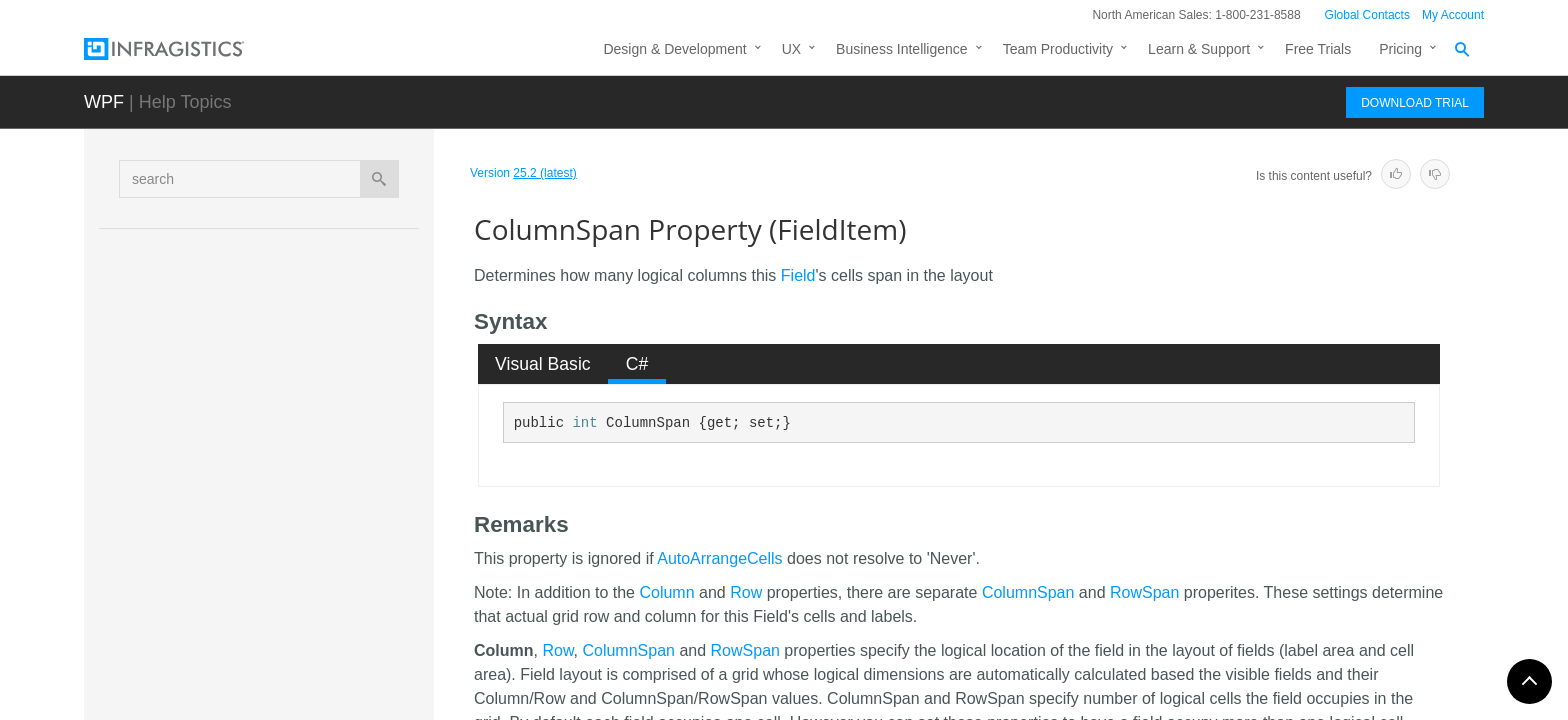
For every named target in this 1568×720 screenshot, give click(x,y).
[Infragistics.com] (184, 49)
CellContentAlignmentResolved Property (331, 409)
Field (798, 275)
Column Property (284, 454)
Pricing (1400, 49)
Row (746, 592)
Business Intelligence (902, 49)
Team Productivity (1058, 49)
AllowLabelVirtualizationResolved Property (327, 284)
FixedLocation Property (304, 560)
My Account (1453, 15)
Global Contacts (1367, 15)
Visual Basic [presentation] (543, 364)
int (584, 423)
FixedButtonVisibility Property (323, 525)
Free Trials (1318, 49)
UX (791, 49)
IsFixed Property (283, 665)
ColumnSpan (1028, 592)
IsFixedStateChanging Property (329, 700)
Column (666, 592)
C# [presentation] (637, 364)
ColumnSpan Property (306, 489)
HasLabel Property (290, 595)
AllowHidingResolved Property (326, 239)
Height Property (280, 630)
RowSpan (1144, 592)
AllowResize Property (298, 329)
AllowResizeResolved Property (327, 364)
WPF (104, 102)
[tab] (543, 364)
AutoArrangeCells (719, 558)
